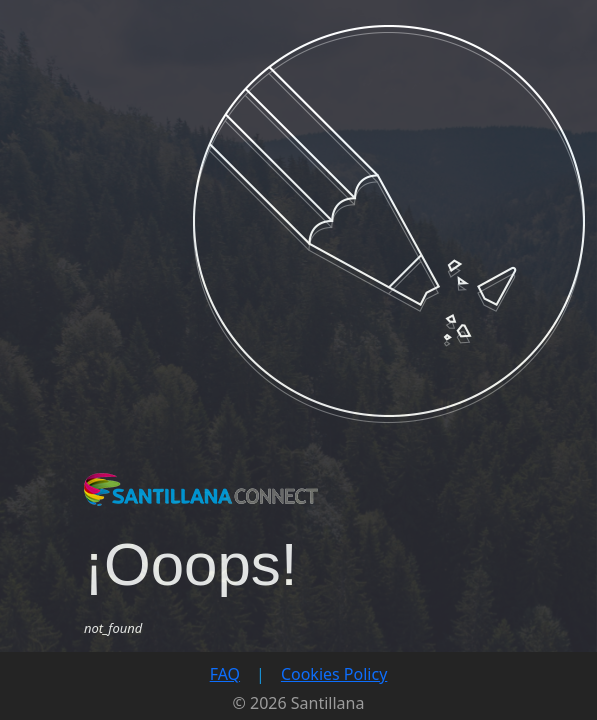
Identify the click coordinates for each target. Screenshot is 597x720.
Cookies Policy (334, 674)
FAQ (225, 674)
